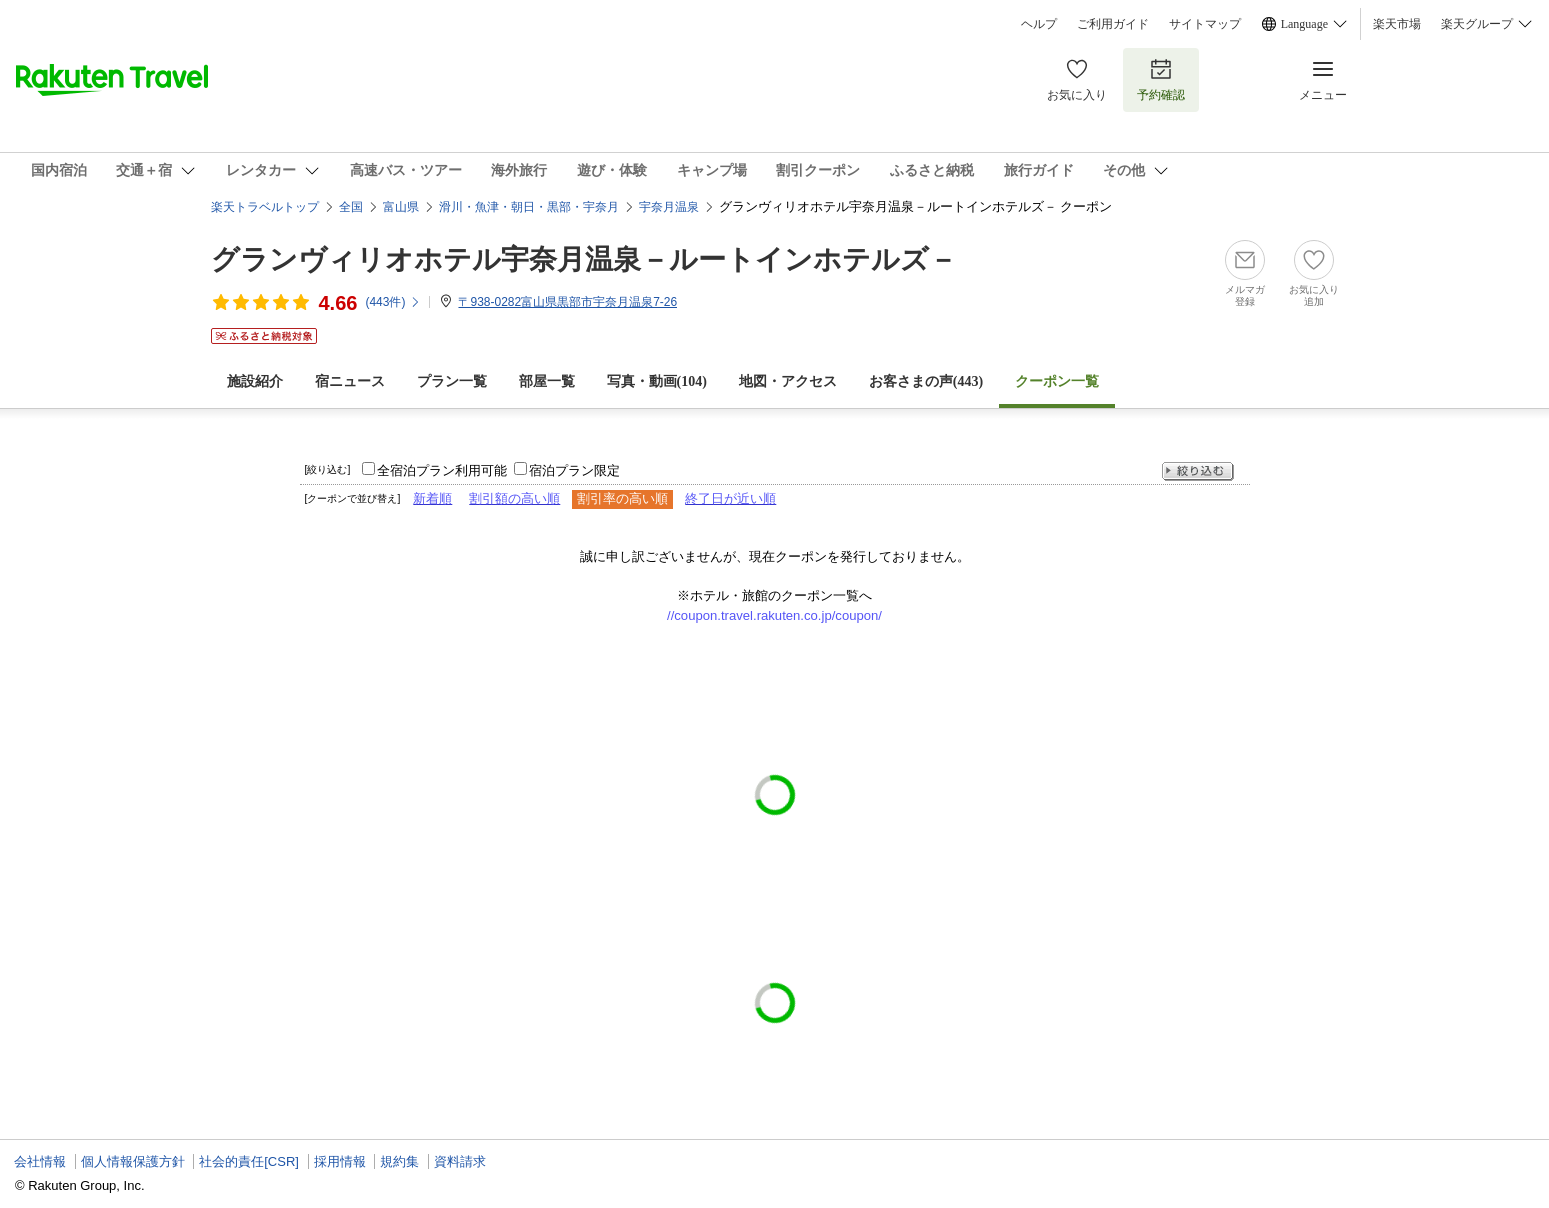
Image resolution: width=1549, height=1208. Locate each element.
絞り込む (1198, 471)
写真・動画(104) (657, 381)
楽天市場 (1397, 24)
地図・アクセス (788, 381)
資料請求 (460, 1161)
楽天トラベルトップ (265, 207)
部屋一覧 (547, 381)
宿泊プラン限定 (574, 470)
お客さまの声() (926, 381)
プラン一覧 (452, 381)
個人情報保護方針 (133, 1161)
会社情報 (40, 1161)
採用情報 (340, 1161)
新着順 (432, 498)
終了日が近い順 (730, 498)
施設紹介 (255, 381)
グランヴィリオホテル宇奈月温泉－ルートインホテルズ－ (584, 259)
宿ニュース (350, 381)
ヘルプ (1039, 24)
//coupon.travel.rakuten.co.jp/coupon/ (774, 615)
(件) (393, 302)
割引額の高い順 (514, 498)
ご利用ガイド (1113, 24)
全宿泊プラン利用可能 (442, 470)
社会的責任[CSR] (249, 1161)
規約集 (399, 1161)
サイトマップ (1205, 24)
